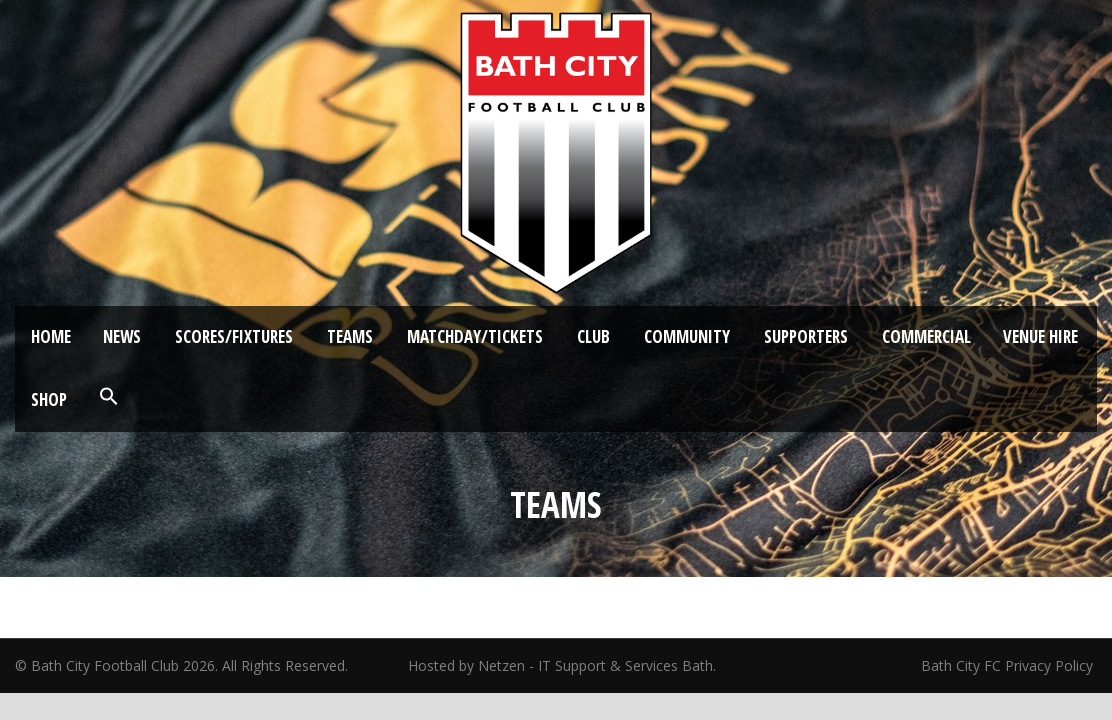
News (122, 336)
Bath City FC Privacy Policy (1009, 665)
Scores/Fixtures (234, 336)
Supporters (806, 336)
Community (687, 336)
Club (593, 336)
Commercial (926, 336)
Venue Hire (1040, 336)
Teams (350, 336)
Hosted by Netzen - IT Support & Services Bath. (562, 665)
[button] (109, 397)
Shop (49, 399)
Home (51, 336)
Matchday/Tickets (475, 336)
